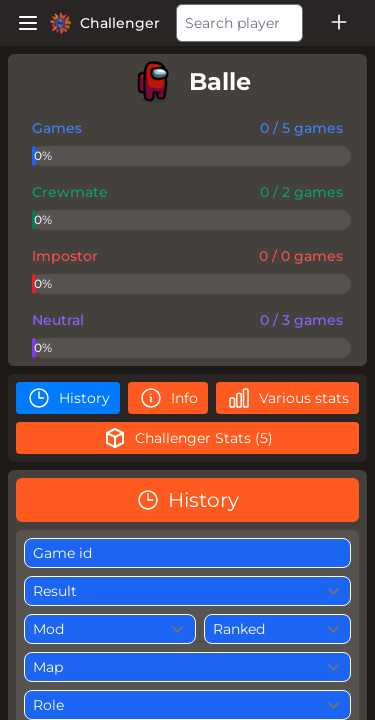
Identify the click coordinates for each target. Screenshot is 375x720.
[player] (187, 82)
